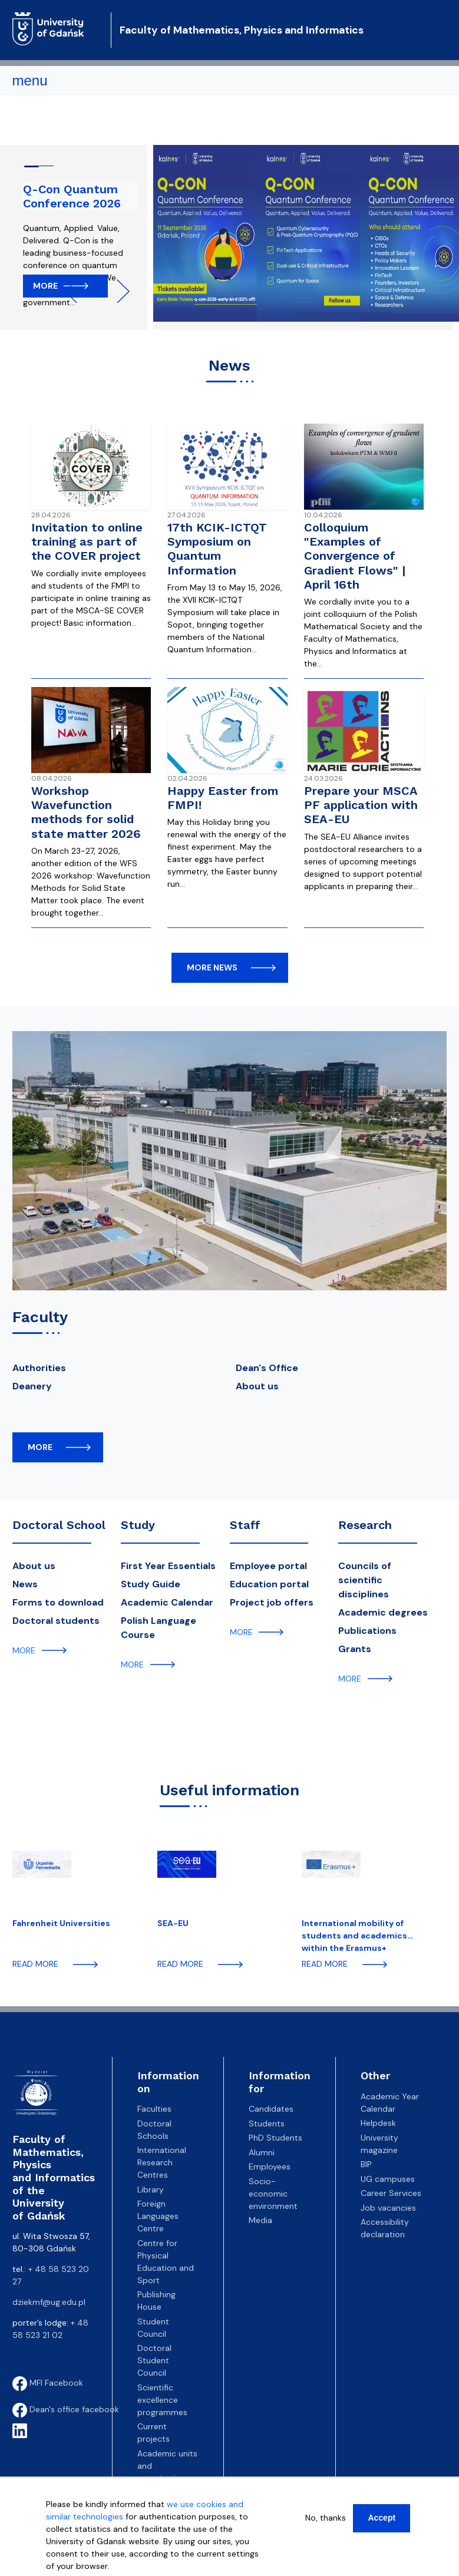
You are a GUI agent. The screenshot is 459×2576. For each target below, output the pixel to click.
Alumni (262, 2152)
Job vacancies (388, 2207)
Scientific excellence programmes (162, 2400)
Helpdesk (378, 2123)
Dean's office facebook (65, 2409)
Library (150, 2189)
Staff (245, 1525)
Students (267, 2123)
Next (118, 291)
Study (138, 1525)
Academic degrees (383, 1612)
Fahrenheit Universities (61, 1923)
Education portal (269, 1584)
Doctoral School (58, 1525)
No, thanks (325, 2517)
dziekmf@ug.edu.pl (48, 2302)
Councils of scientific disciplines (364, 1580)
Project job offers (271, 1602)
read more (35, 1964)
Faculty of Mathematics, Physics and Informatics (242, 30)
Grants (354, 1649)
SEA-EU (173, 1923)
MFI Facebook (47, 2382)
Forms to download (58, 1602)
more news (212, 967)
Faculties (154, 2108)
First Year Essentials (168, 1566)
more (40, 1447)
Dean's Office (267, 1368)
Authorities (39, 1368)
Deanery (32, 1386)
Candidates (271, 2108)
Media (260, 2220)
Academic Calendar (167, 1602)
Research (365, 1525)
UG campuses (388, 2179)
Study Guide (150, 1584)
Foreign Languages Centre (158, 2216)
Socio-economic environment (273, 2193)
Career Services (391, 2193)
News (25, 1584)
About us (257, 1386)
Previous (76, 291)
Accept (381, 2517)
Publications (367, 1630)
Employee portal (268, 1566)
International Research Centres (161, 2162)
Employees (269, 2166)
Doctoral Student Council (154, 2360)
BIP (366, 2164)
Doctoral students (56, 1620)
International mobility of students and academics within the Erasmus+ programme (354, 1935)
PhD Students (275, 2137)
